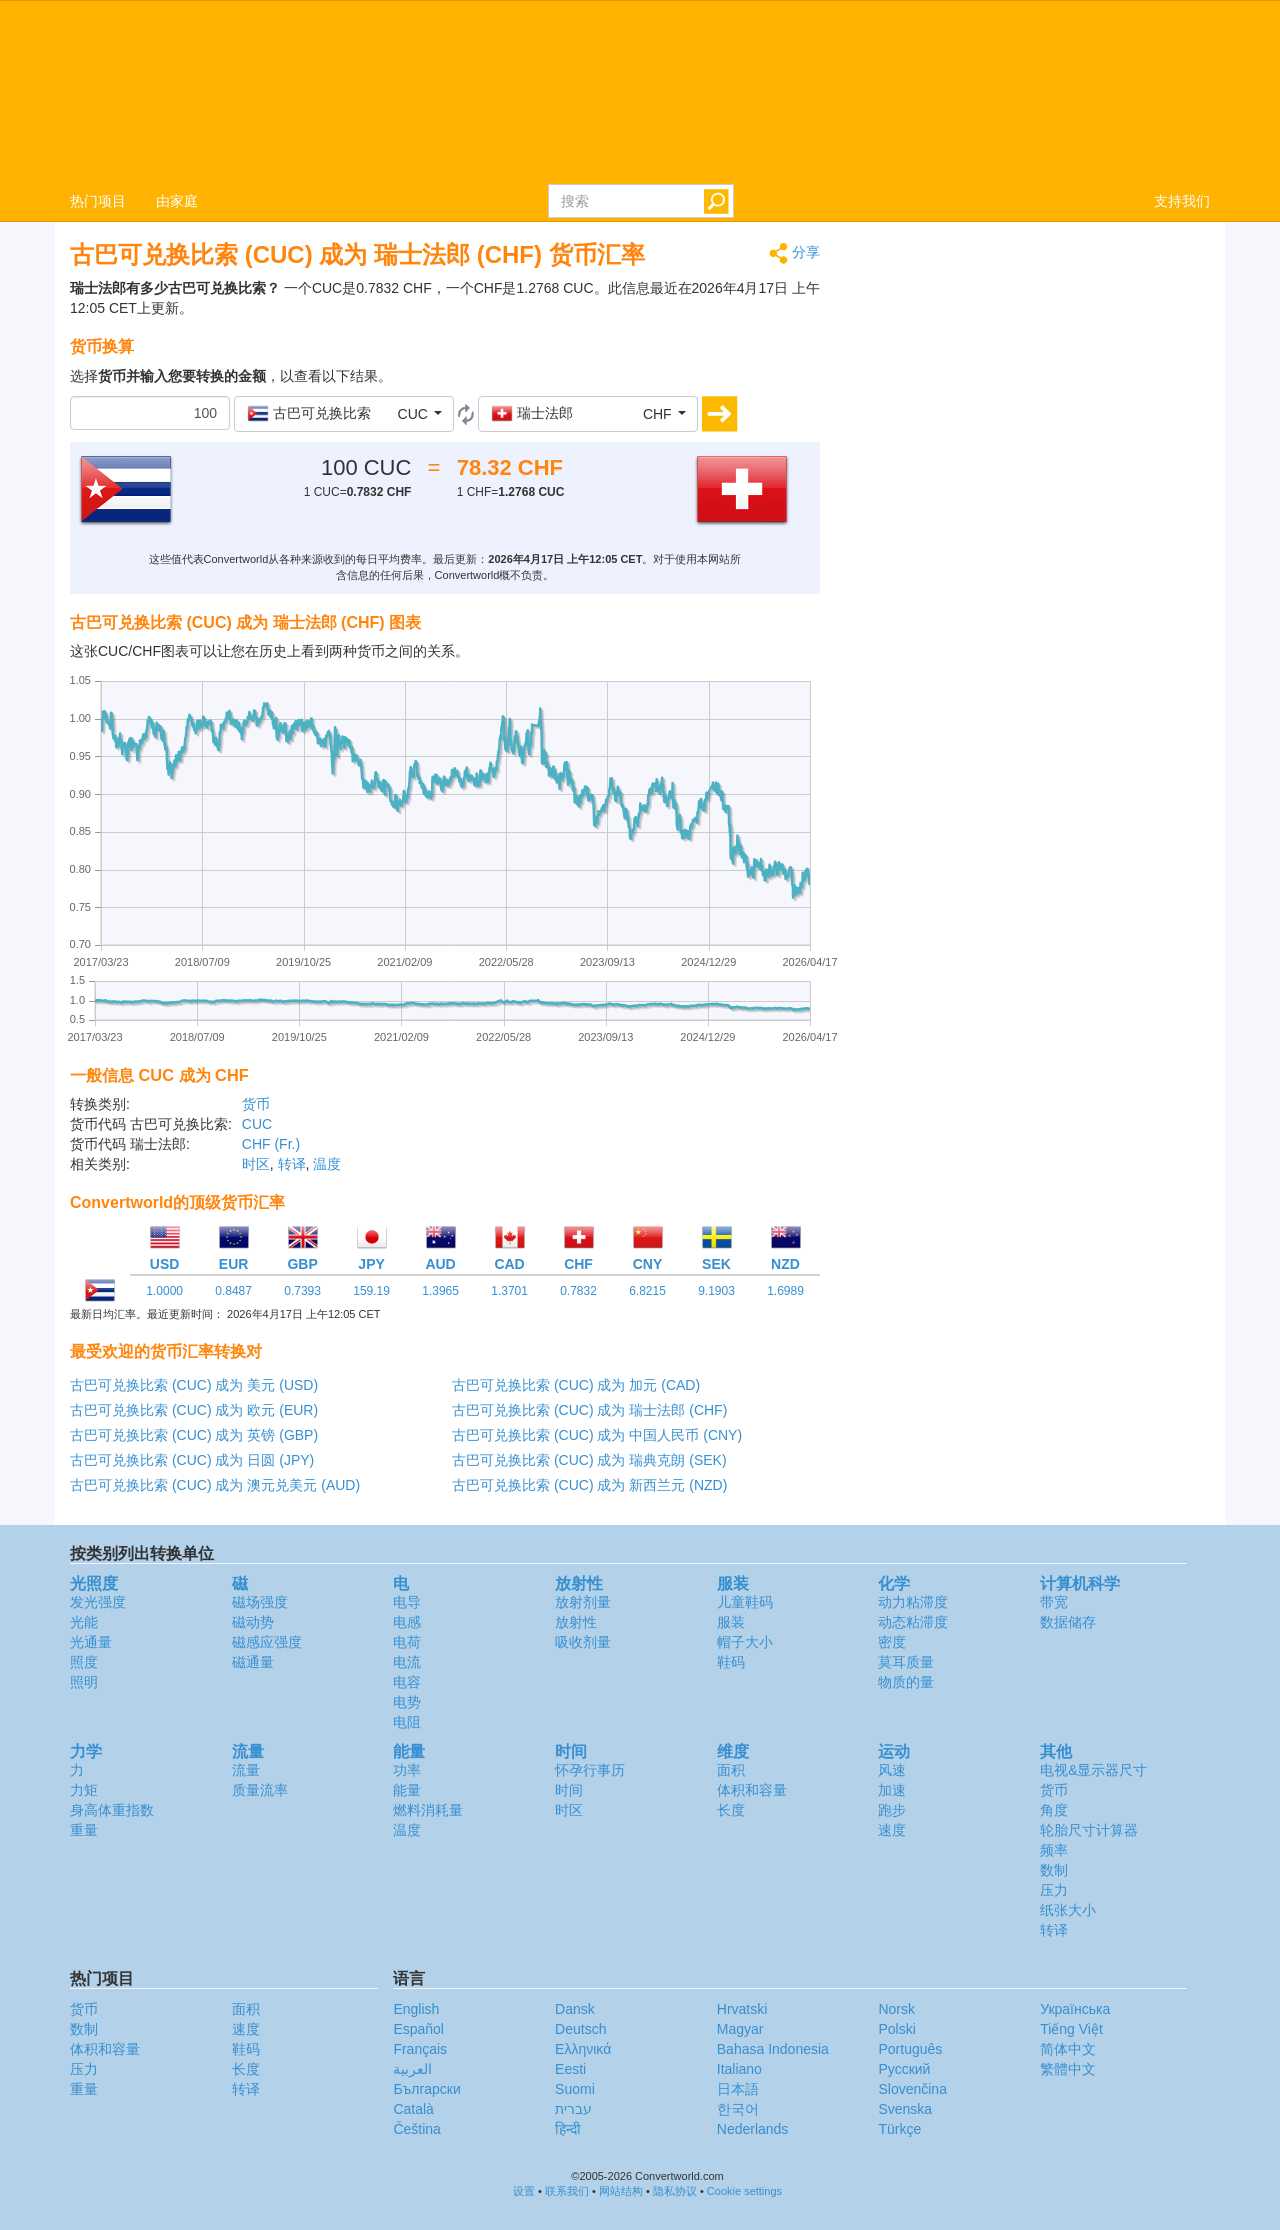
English (416, 2009)
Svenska (905, 2109)
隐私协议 (675, 2191)
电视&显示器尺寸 (1093, 1770)
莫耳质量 (906, 1662)
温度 (327, 1164)
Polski (896, 2029)
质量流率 (260, 1790)
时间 (569, 1790)
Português (910, 2049)
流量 (246, 1770)
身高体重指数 (112, 1810)
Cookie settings (744, 2191)
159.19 (371, 1291)
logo (640, 91)
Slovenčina (912, 2089)
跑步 (892, 1810)
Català (413, 2109)
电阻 (407, 1722)
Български (426, 2089)
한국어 (738, 2109)
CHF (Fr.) (271, 1144)
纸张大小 (1068, 1910)
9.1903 (716, 1291)
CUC (257, 1124)
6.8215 (647, 1291)
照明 (84, 1682)
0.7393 (302, 1291)
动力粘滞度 (913, 1602)
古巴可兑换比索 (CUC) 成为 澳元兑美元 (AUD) (215, 1485)
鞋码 (731, 1662)
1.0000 (164, 1291)
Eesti (570, 2069)
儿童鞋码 (745, 1602)
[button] (344, 414)
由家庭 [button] (177, 201)
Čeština (416, 2129)
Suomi (575, 2089)
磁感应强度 (267, 1642)
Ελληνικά (583, 2049)
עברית (573, 2109)
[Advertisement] (1030, 382)
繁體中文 (1068, 2069)
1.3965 (440, 1291)
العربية (412, 2069)
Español (418, 2029)
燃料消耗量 (428, 1810)
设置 (524, 2191)
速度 (892, 1830)
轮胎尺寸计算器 (1089, 1830)
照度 (84, 1662)
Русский (904, 2069)
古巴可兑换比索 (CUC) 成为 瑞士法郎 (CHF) (589, 1410)
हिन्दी (568, 2129)
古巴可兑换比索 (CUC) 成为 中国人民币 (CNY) (597, 1435)
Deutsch (580, 2029)
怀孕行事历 (590, 1770)
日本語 (738, 2089)
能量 (407, 1790)
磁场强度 (260, 1602)
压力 (1054, 1890)
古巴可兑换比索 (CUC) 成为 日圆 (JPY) (192, 1460)
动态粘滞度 (913, 1622)
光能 (84, 1622)
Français (420, 2049)
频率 (1054, 1850)
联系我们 (567, 2191)
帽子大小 (745, 1642)
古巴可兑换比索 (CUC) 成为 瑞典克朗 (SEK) (589, 1460)
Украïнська (1075, 2009)
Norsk (896, 2009)
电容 (407, 1682)
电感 (407, 1622)
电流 (407, 1662)
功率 (407, 1770)
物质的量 (906, 1682)
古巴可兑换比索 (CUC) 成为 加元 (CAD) (576, 1385)
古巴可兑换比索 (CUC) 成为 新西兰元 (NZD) (589, 1485)
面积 (731, 1770)
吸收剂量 (583, 1642)
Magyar (740, 2029)
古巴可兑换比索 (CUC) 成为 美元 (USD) (194, 1385)
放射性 (576, 1622)
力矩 (84, 1790)
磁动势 (253, 1622)
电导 (407, 1602)
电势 (407, 1702)
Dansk (575, 2009)
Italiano (739, 2069)
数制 (1054, 1870)
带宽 (1054, 1602)
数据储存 (1068, 1622)
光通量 (91, 1642)
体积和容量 (752, 1790)
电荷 (407, 1642)
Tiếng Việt (1071, 2029)
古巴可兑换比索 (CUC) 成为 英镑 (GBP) (194, 1435)
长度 (731, 1810)
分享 (794, 253)
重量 (84, 1830)
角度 (1054, 1810)
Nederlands (753, 2129)
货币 (256, 1104)
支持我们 (1182, 201)
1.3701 (509, 1291)
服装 (731, 1622)
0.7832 (578, 1291)
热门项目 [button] (98, 201)
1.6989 (785, 1291)
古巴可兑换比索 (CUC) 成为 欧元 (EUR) (194, 1410)
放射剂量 (583, 1602)
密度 (892, 1642)
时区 (256, 1164)
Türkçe (899, 2129)
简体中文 (1068, 2049)
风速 (892, 1770)
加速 (892, 1790)
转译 (292, 1164)
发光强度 (98, 1602)
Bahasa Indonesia (773, 2049)
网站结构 (621, 2191)
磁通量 (253, 1662)
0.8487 (233, 1291)
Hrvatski (742, 2009)
